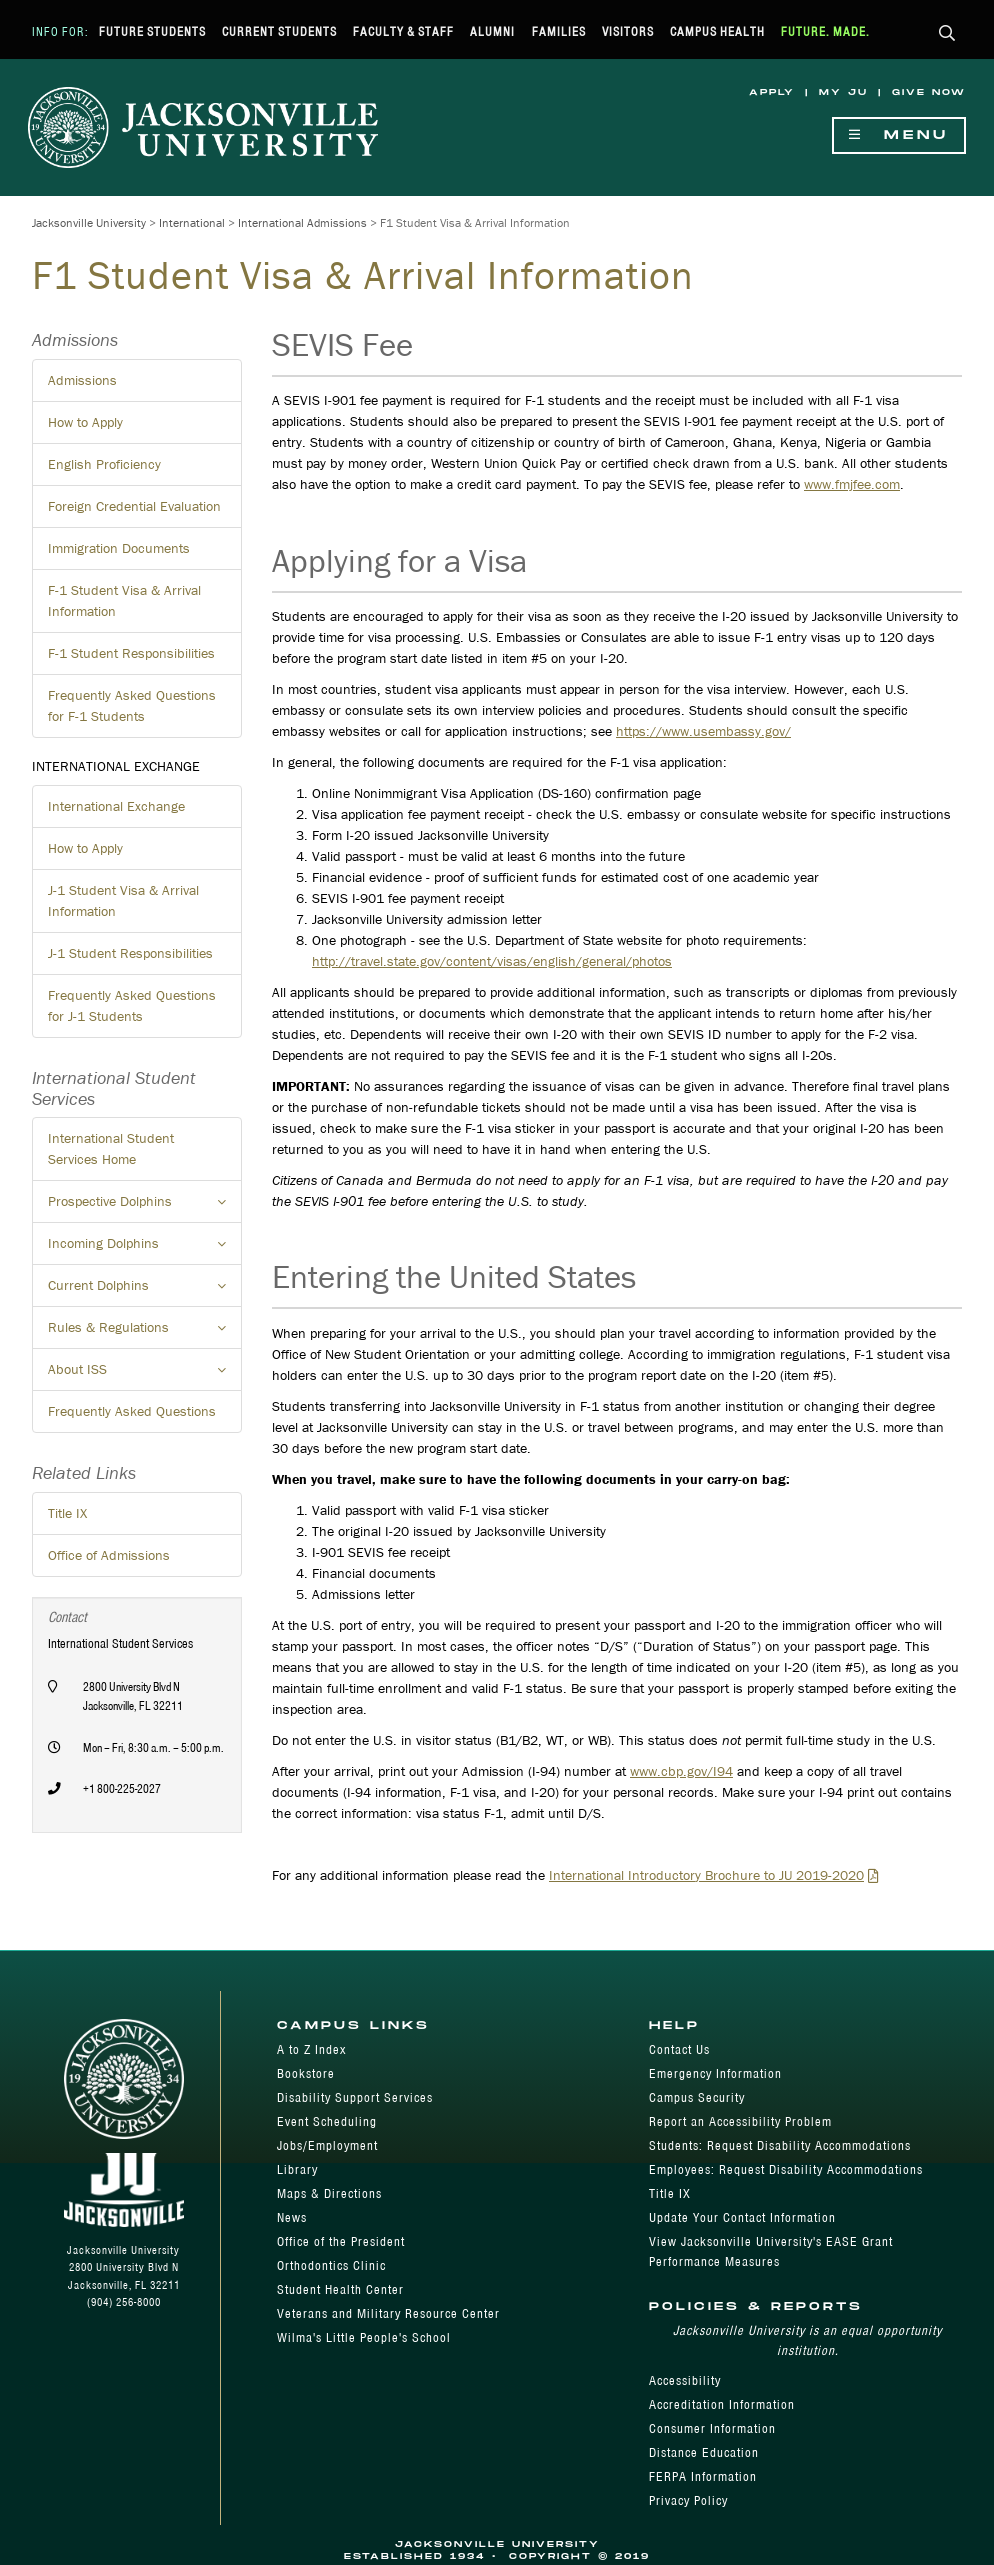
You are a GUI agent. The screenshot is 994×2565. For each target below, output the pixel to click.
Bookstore (306, 2073)
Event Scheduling (327, 2121)
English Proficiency (104, 464)
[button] (947, 34)
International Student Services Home (111, 1148)
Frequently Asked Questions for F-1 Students (132, 705)
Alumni (492, 31)
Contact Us (679, 2049)
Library (297, 2169)
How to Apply (85, 422)
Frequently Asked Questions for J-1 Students (132, 1005)
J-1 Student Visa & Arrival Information (123, 900)
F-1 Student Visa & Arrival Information (124, 600)
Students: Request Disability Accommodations (780, 2145)
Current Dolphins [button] (145, 1291)
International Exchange (116, 806)
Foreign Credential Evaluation (134, 506)
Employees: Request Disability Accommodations (786, 2169)
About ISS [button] (145, 1375)
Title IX (67, 1513)
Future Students (152, 31)
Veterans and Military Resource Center (388, 2313)
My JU (843, 92)
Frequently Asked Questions (132, 1411)
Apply (772, 92)
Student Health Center (340, 2289)
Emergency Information (715, 2073)
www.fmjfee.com (852, 484)
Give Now (929, 92)
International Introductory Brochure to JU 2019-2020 (706, 1875)
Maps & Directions (329, 2193)
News (292, 2217)
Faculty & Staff (403, 31)
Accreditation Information (722, 2404)
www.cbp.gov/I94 (681, 1771)
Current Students (279, 31)
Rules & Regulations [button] (145, 1333)
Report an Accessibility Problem (740, 2121)
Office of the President (341, 2241)
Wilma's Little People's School (364, 2337)
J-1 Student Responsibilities (130, 953)
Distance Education (704, 2452)
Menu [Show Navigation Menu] (899, 135)
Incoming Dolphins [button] (145, 1249)
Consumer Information (712, 2428)
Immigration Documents (119, 548)
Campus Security (697, 2097)
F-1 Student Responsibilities (131, 653)
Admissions (82, 380)
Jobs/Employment (327, 2145)
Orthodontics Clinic (331, 2265)
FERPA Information (703, 2476)
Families (559, 31)
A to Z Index (311, 2049)
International (192, 222)
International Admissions (302, 222)
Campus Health (717, 31)
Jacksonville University (89, 222)
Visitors (628, 31)
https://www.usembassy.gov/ (703, 731)
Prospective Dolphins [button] (145, 1207)
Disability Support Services (355, 2097)
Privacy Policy (688, 2500)
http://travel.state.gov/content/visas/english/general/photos (492, 961)
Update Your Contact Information (742, 2217)
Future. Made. (825, 31)
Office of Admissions (109, 1555)
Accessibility (685, 2380)
